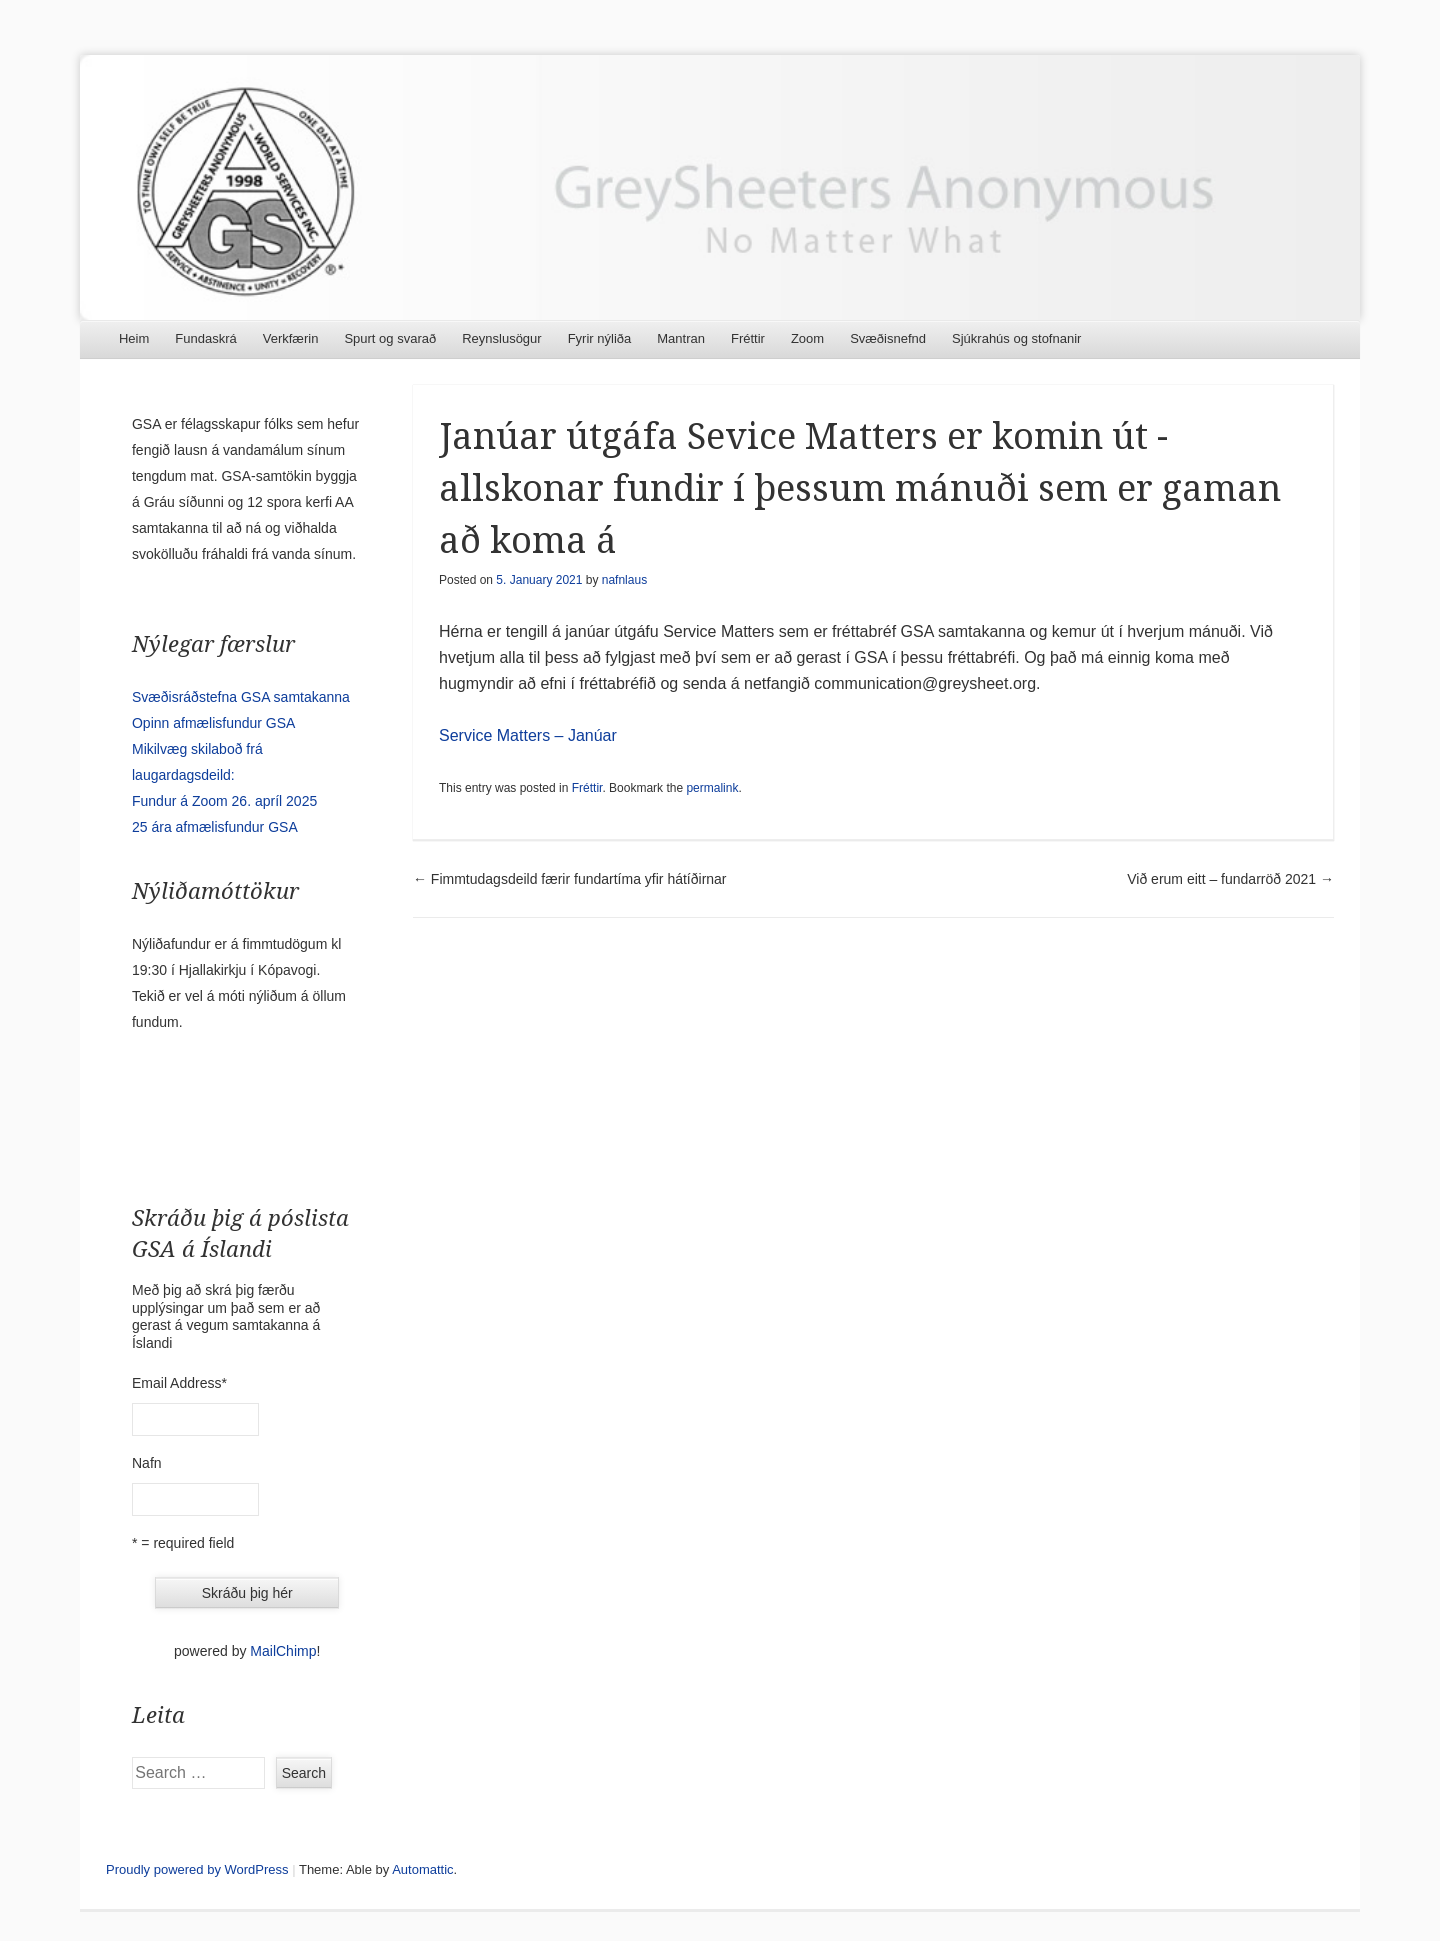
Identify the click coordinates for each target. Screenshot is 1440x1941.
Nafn (147, 1463)
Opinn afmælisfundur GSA (213, 723)
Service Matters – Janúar (528, 735)
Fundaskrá (205, 338)
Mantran (681, 338)
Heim (134, 338)
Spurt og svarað (390, 338)
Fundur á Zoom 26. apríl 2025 (224, 801)
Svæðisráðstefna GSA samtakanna (241, 697)
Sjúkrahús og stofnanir (1016, 338)
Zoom (807, 338)
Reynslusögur (502, 338)
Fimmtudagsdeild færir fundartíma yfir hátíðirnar (570, 879)
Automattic (422, 1869)
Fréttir (748, 338)
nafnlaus (624, 580)
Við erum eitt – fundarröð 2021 (1230, 879)
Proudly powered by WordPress (197, 1869)
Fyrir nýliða (600, 338)
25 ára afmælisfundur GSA (215, 827)
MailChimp (283, 1651)
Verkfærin (291, 338)
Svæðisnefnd (888, 338)
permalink (712, 788)
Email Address (179, 1383)
